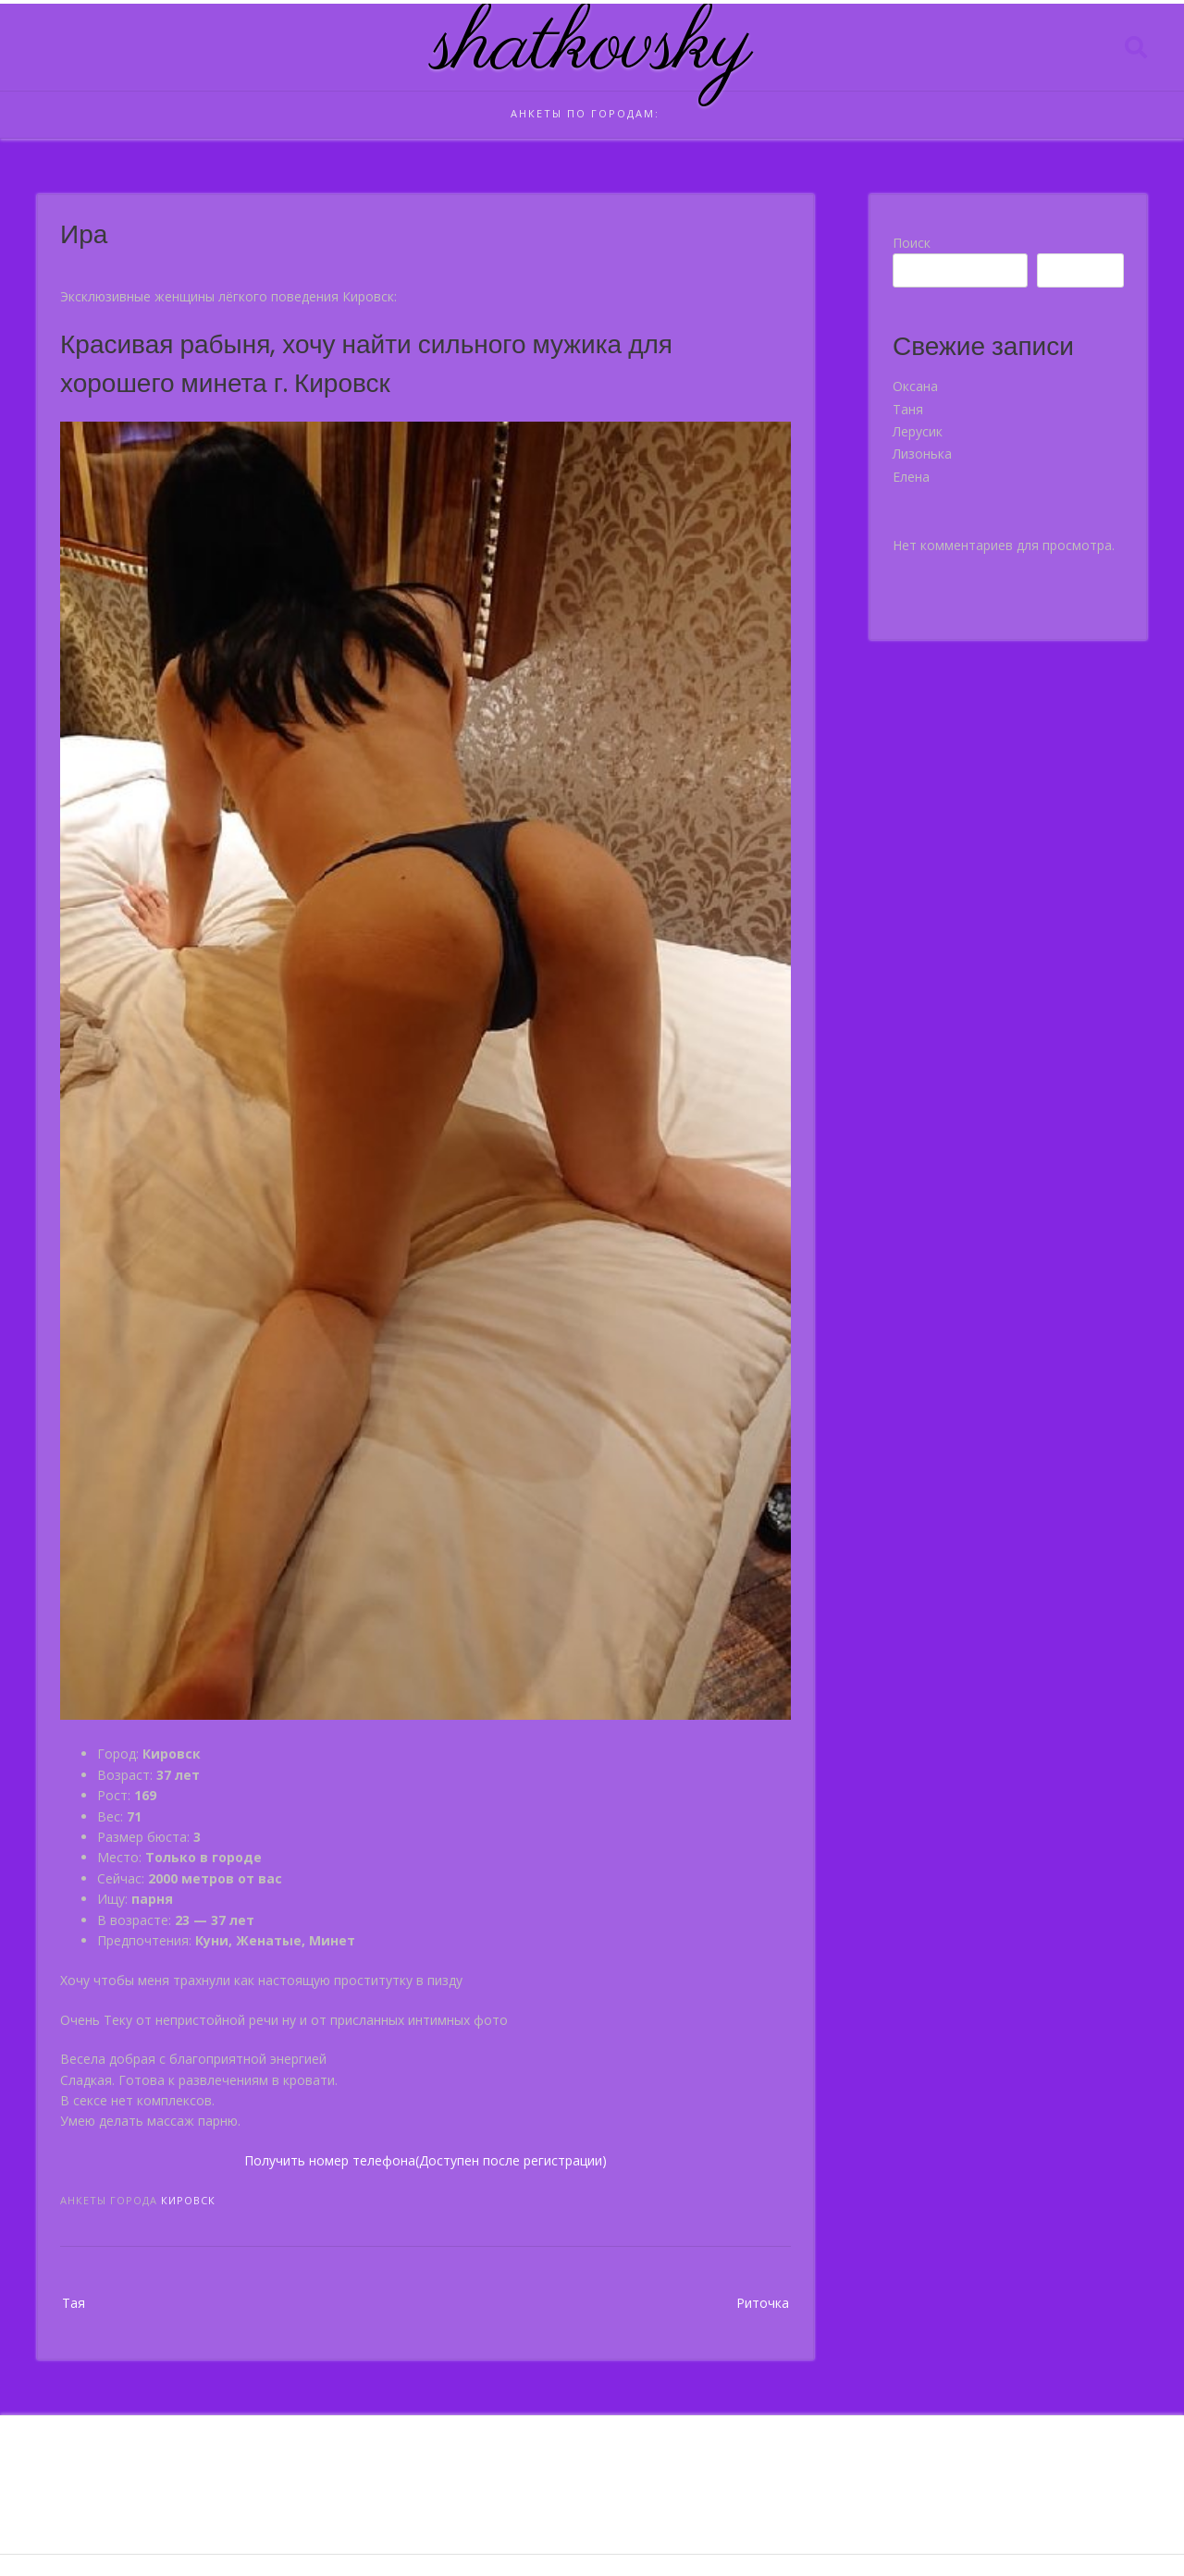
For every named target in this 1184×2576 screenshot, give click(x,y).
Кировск (188, 2200)
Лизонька (922, 453)
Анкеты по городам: (585, 113)
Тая (73, 2303)
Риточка (762, 2303)
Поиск (912, 242)
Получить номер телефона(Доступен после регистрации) (425, 2160)
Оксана (915, 386)
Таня (908, 409)
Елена (911, 476)
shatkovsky (592, 47)
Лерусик (918, 431)
